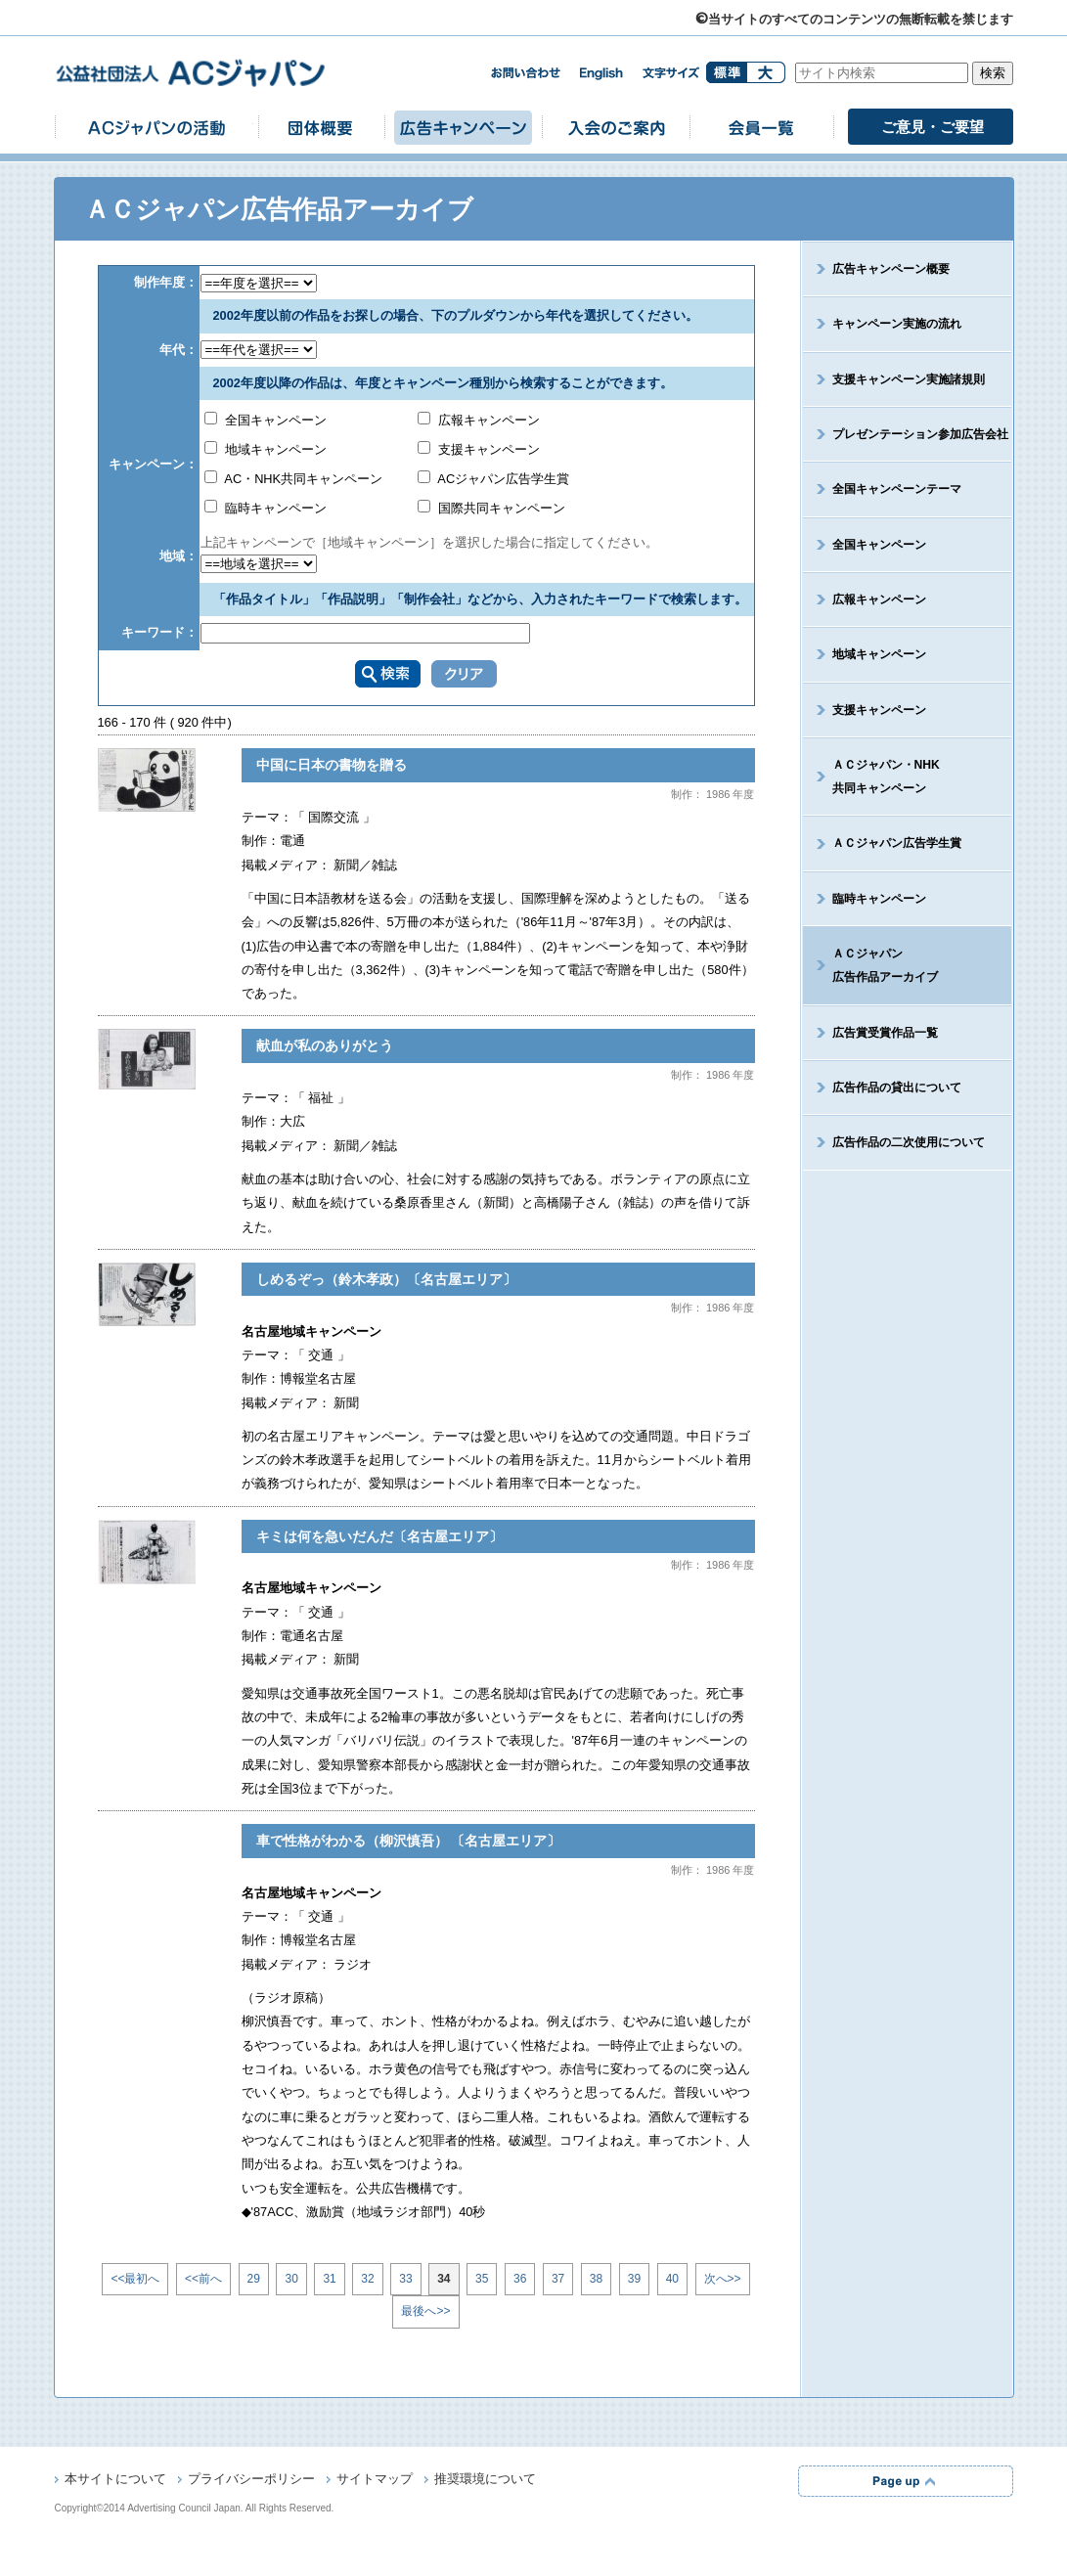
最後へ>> (425, 2311)
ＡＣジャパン (870, 965)
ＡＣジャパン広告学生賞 (896, 843)
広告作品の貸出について (896, 1087)
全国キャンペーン (266, 420)
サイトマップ (374, 2480)
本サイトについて (115, 2480)
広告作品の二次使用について (908, 1142)
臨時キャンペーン (266, 508)
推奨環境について (485, 2480)
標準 (726, 72)
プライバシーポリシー (251, 2480)
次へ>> (722, 2279)
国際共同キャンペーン (492, 508)
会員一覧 (760, 127)
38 (596, 2279)
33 (405, 2279)
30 (291, 2279)
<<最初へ (135, 2279)
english (601, 73)
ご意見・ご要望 (932, 126)
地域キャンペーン (266, 449)
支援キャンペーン (479, 449)
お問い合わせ (525, 73)
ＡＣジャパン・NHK (871, 776)
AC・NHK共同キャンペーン (293, 478)
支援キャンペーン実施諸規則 (908, 379)
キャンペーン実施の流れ (896, 324)
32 (367, 2279)
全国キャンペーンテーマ (896, 489)
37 (558, 2279)
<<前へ (203, 2279)
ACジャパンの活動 (156, 127)
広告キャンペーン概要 (891, 269)
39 (634, 2279)
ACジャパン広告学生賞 (494, 478)
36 (519, 2279)
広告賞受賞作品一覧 (885, 1033)
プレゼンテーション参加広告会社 (920, 434)
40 (672, 2279)
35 (481, 2279)
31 (329, 2279)
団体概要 (320, 127)
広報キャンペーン (479, 420)
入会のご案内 (615, 127)
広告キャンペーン (462, 127)
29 (253, 2279)
